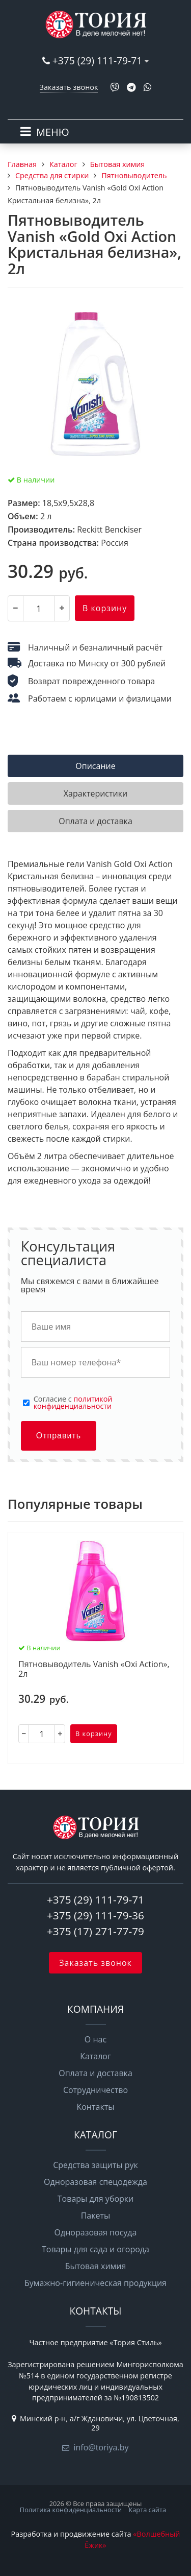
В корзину (105, 608)
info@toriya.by (100, 2447)
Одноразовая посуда (95, 2232)
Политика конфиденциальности (71, 2509)
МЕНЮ (52, 132)
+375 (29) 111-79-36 (95, 1915)
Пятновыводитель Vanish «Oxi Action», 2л (94, 1669)
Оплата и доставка (95, 2073)
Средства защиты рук (95, 2165)
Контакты (95, 2107)
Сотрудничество (95, 2090)
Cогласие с (73, 1402)
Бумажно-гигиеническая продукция (95, 2283)
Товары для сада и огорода (95, 2249)
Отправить (58, 1435)
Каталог (95, 2056)
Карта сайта (147, 2509)
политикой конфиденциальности (73, 1402)
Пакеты (96, 2215)
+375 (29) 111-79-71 (97, 60)
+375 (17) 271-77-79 (95, 1931)
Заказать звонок (69, 87)
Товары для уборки (96, 2199)
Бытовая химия (95, 2266)
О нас (95, 2039)
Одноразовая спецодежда (95, 2182)
